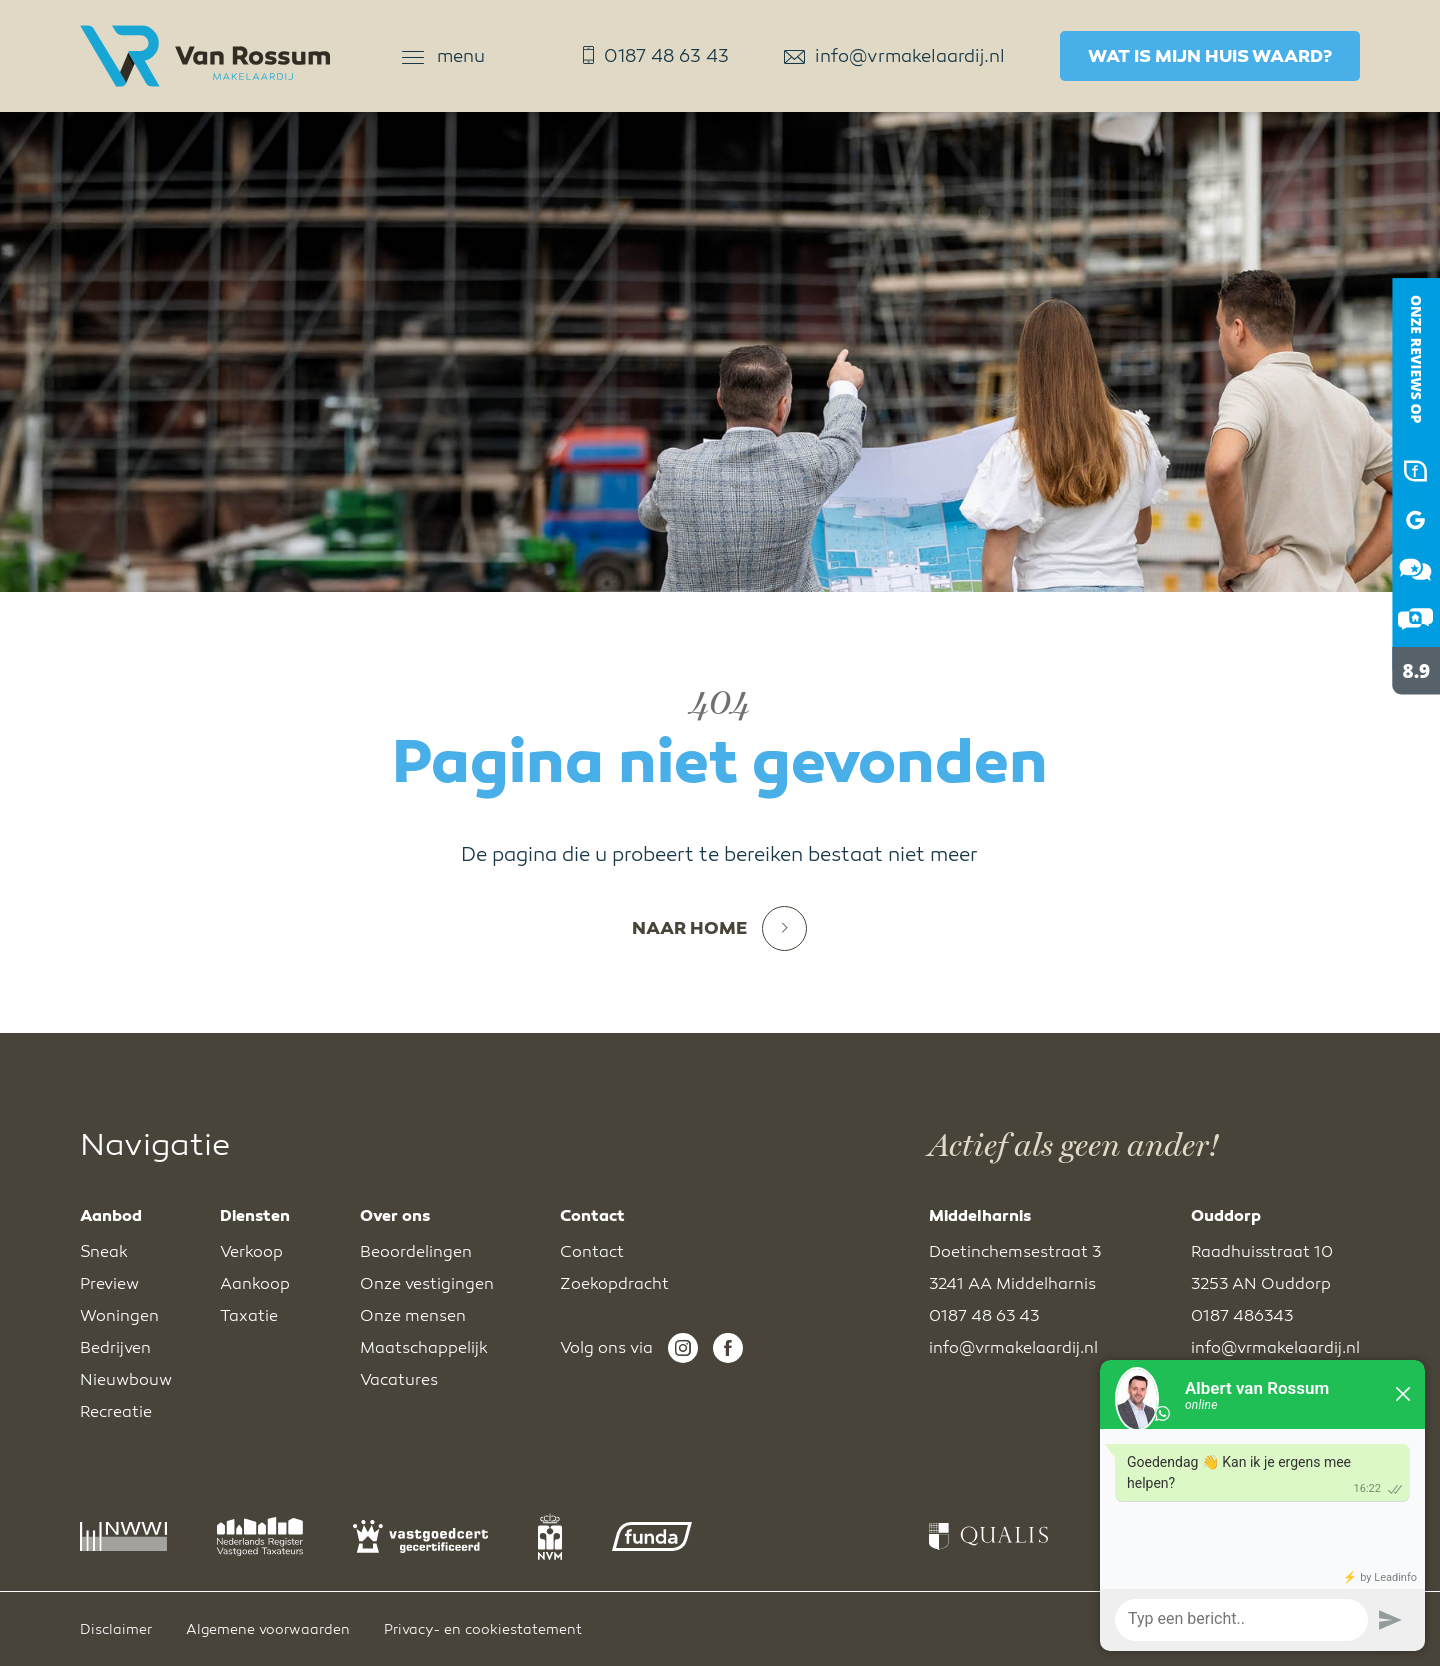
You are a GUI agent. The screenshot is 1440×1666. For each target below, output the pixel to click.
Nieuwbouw (126, 1380)
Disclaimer (116, 1629)
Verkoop (251, 1252)
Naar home (719, 928)
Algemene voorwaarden (268, 1629)
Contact (592, 1252)
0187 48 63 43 (656, 56)
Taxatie (249, 1316)
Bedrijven (115, 1348)
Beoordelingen (416, 1252)
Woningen (119, 1316)
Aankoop (255, 1284)
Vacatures (399, 1380)
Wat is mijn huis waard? (1210, 56)
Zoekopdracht (614, 1284)
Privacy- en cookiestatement (483, 1629)
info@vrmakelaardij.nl (894, 56)
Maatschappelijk (424, 1348)
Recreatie (116, 1412)
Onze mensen (413, 1316)
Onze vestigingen (427, 1284)
